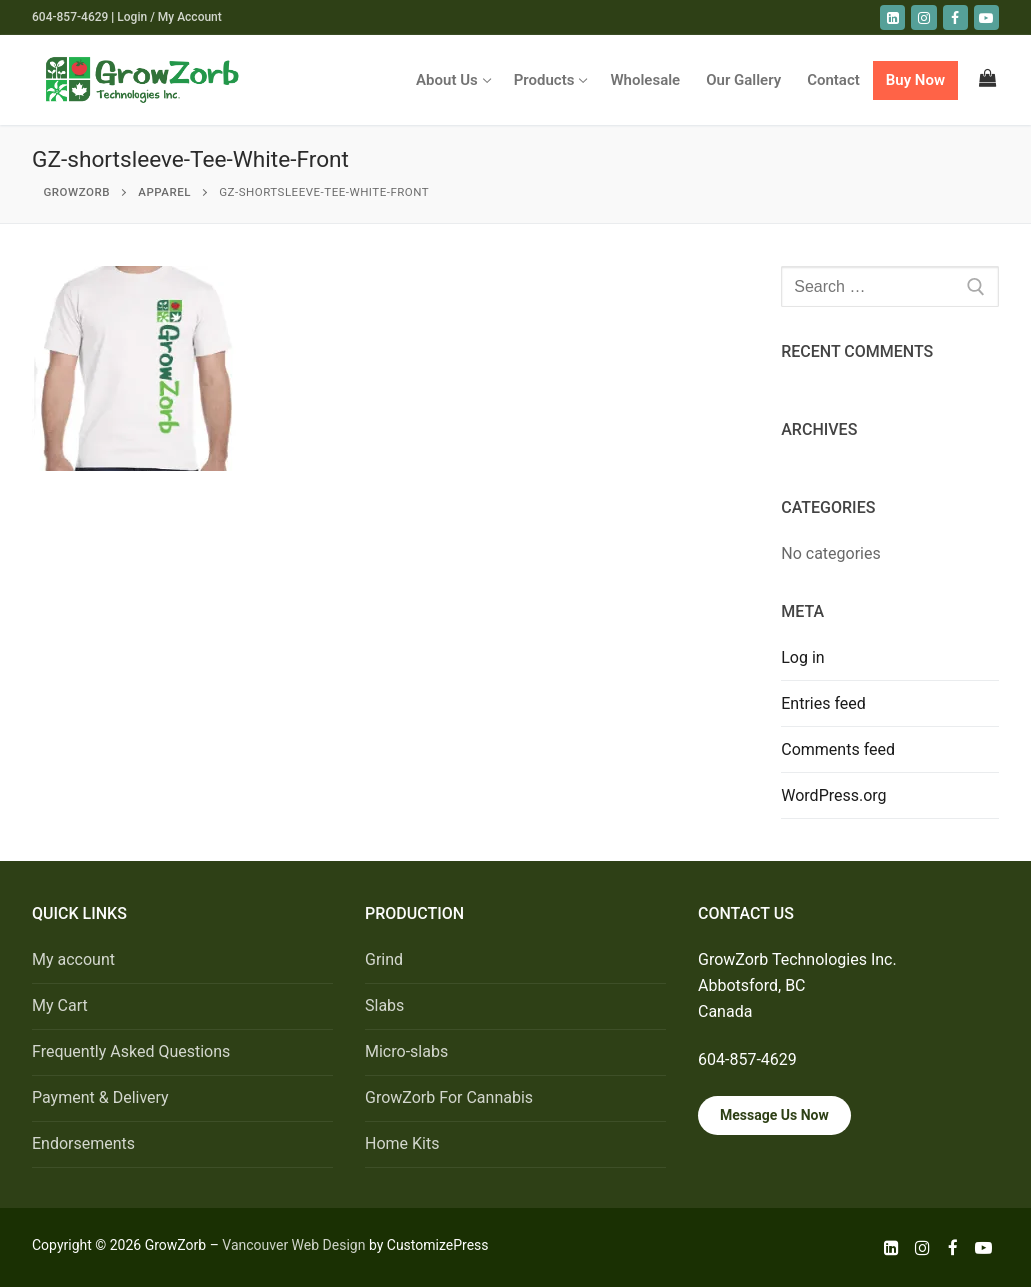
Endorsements (83, 1143)
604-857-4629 (70, 17)
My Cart (60, 1005)
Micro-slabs (406, 1051)
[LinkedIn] (892, 17)
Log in (802, 657)
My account (73, 959)
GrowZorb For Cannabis (449, 1097)
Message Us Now (774, 1115)
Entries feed (823, 703)
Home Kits (402, 1143)
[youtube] (986, 17)
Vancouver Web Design (293, 1245)
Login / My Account (169, 17)
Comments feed (838, 749)
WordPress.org (833, 795)
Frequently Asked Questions (131, 1051)
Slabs (384, 1005)
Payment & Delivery (100, 1097)
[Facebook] (955, 17)
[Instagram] (923, 17)
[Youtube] (983, 1247)
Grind (384, 959)
